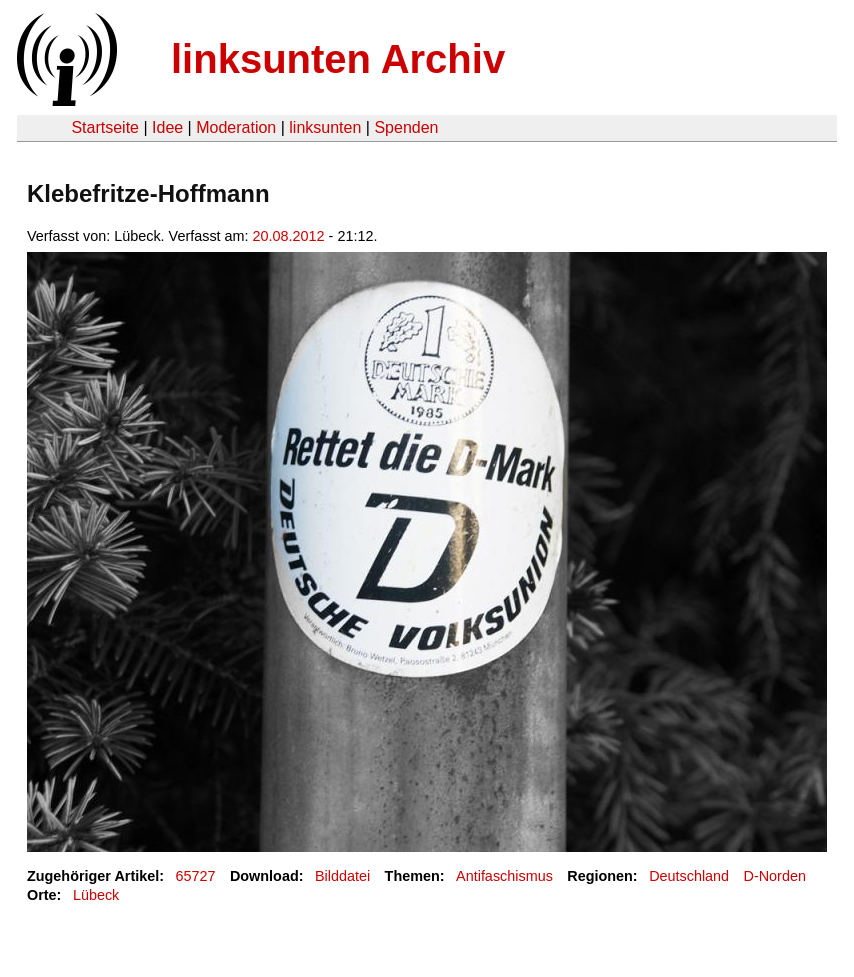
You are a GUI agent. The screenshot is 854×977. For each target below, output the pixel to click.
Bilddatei (342, 876)
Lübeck (96, 895)
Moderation (236, 127)
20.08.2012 (289, 236)
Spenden (406, 127)
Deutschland (689, 876)
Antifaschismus (504, 876)
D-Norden (775, 876)
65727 (196, 876)
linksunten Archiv (338, 59)
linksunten (325, 127)
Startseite (105, 127)
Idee (167, 127)
